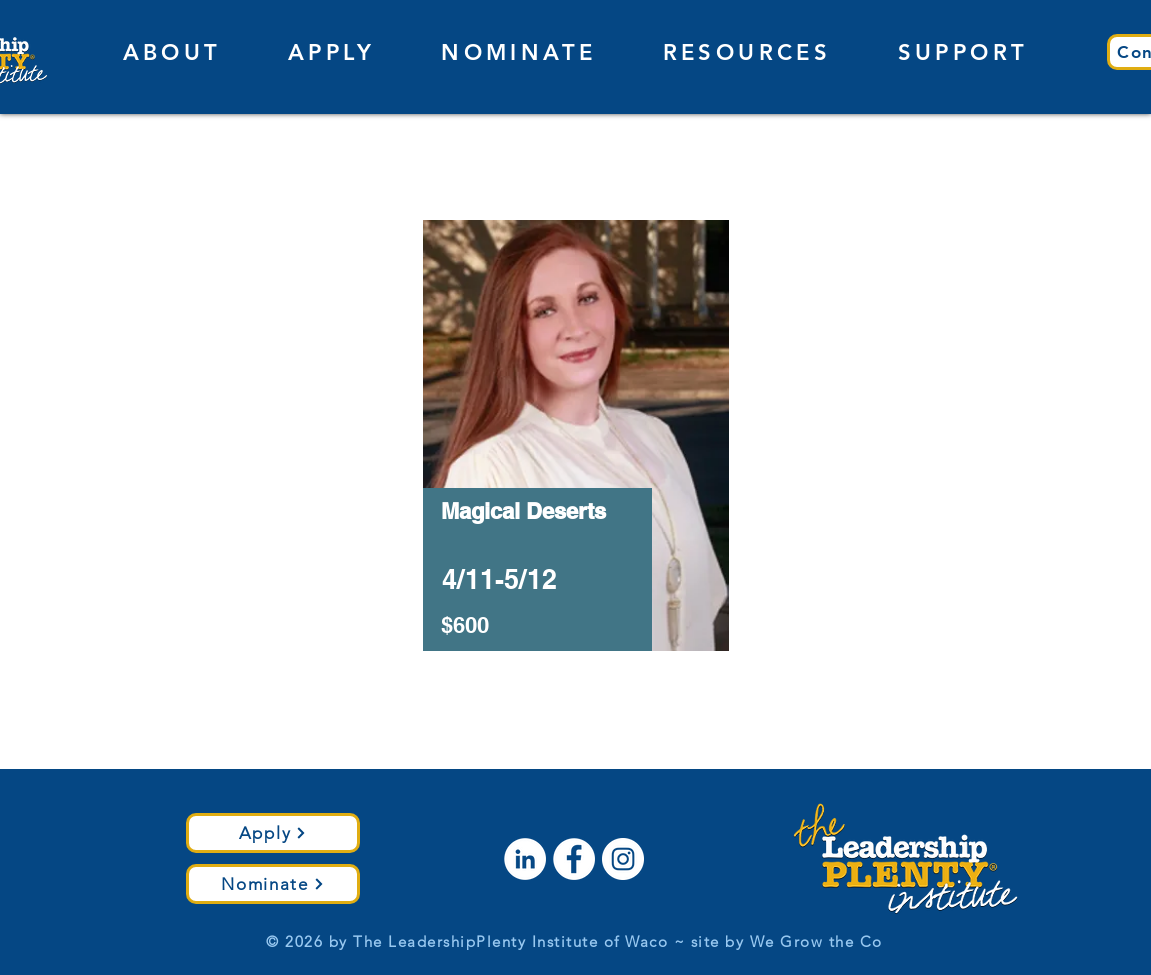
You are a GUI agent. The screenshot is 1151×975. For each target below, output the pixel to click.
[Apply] (273, 833)
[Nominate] (273, 884)
